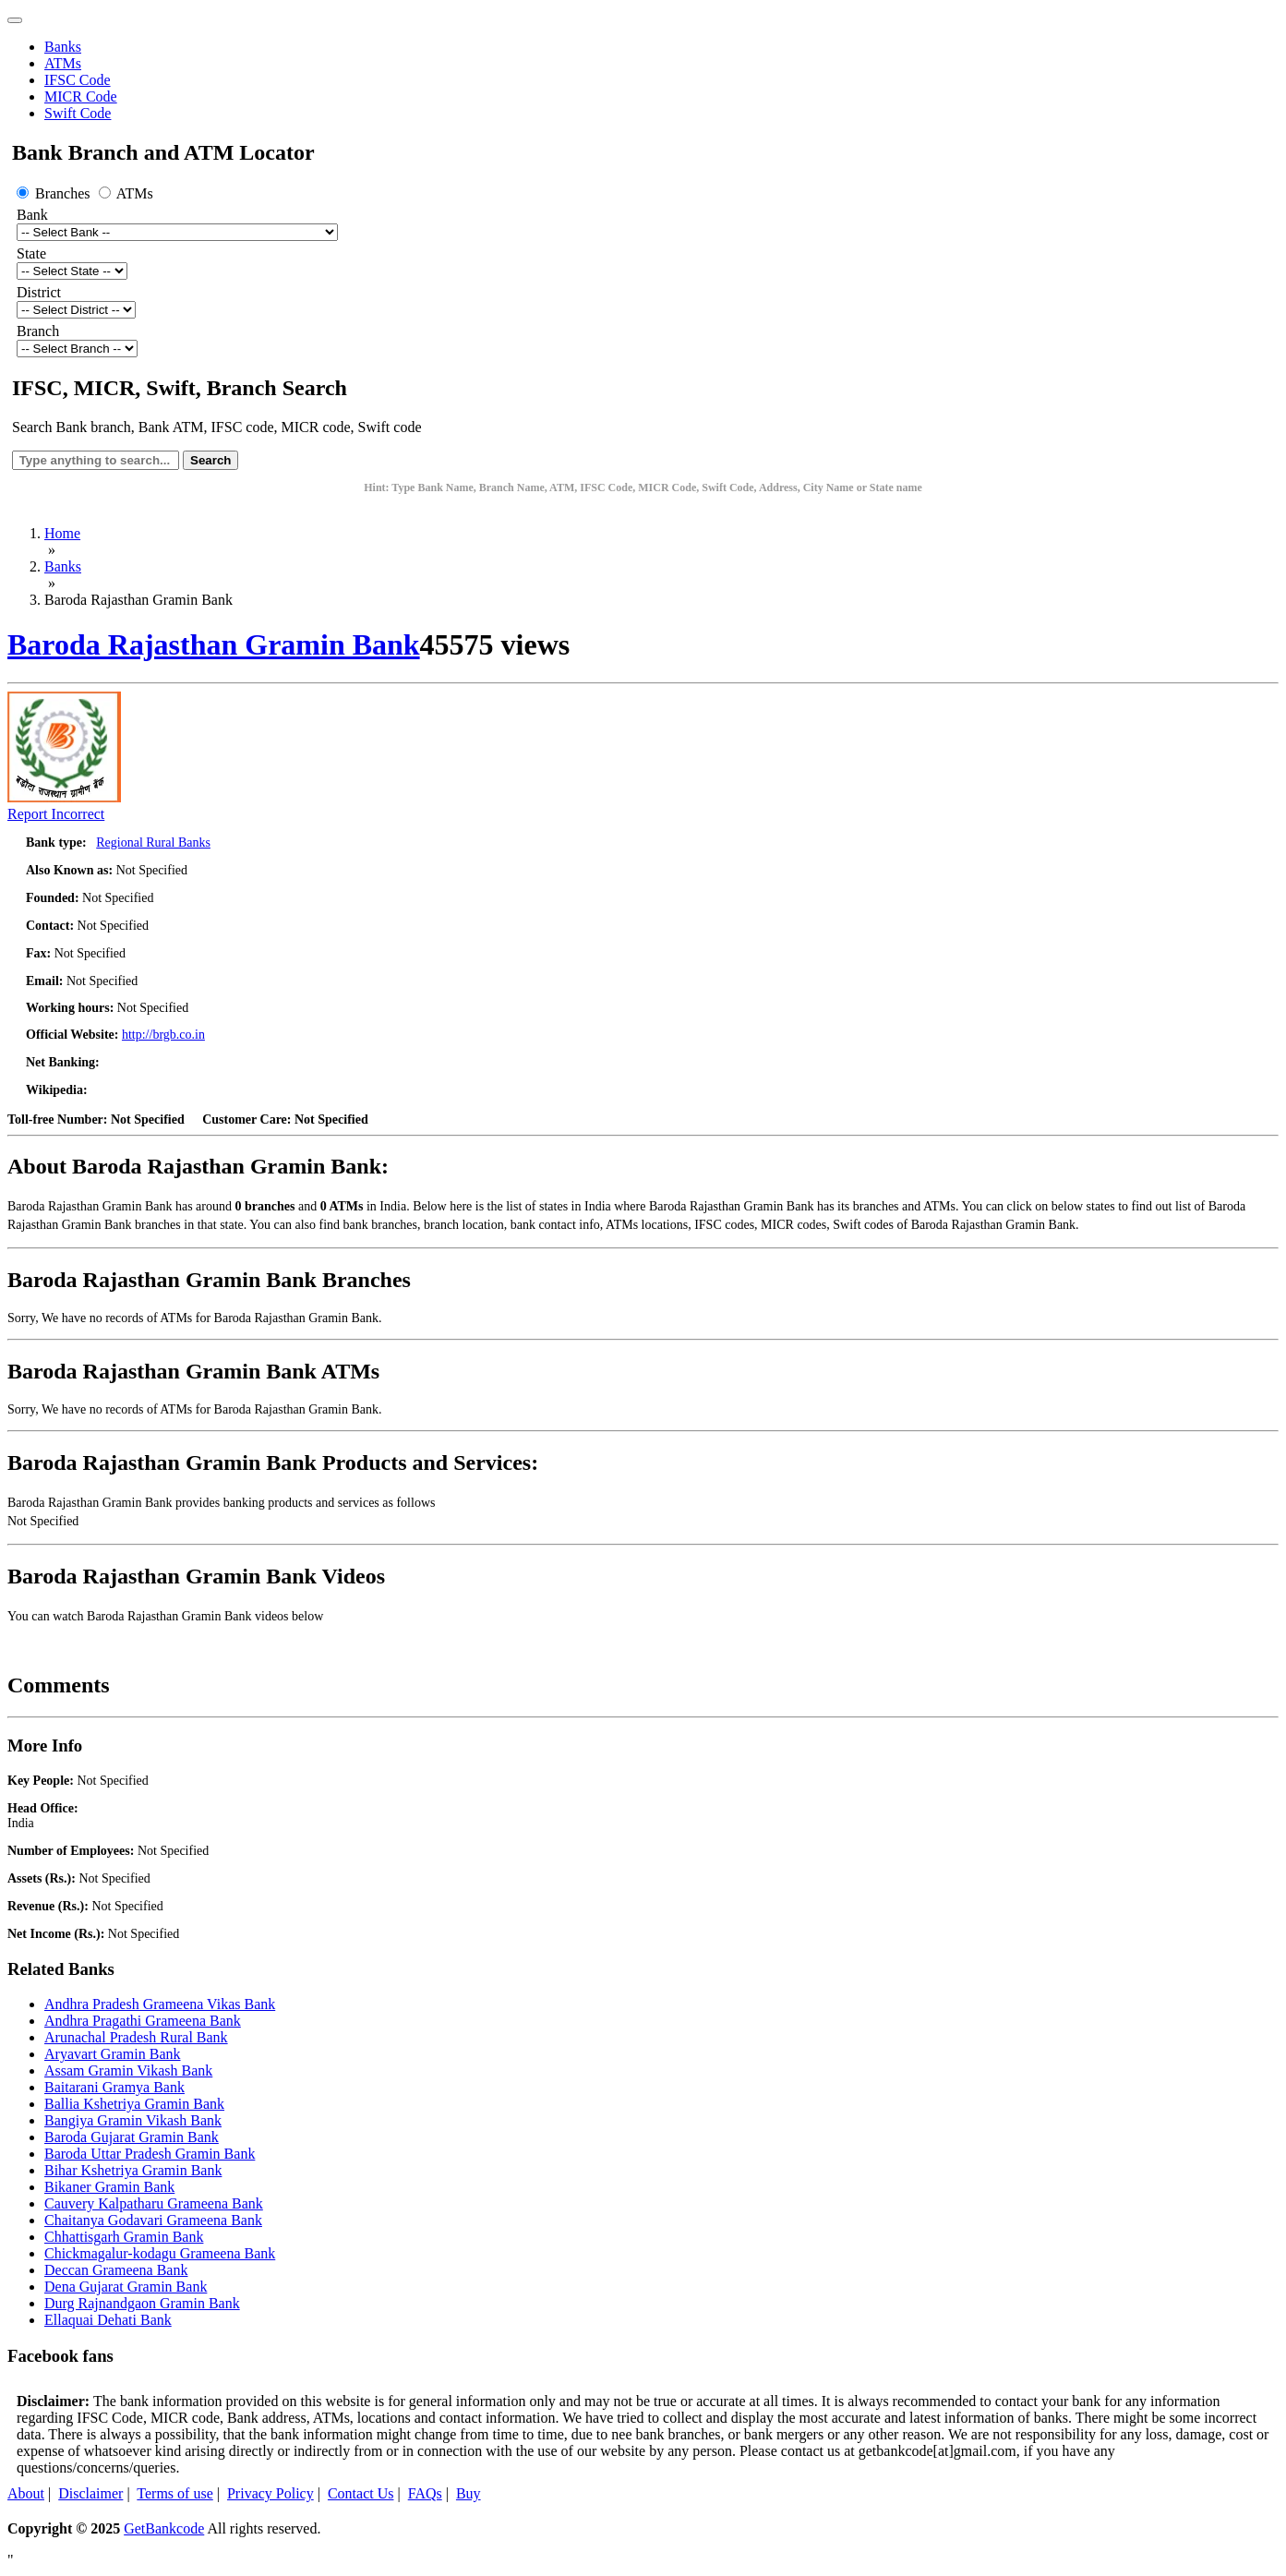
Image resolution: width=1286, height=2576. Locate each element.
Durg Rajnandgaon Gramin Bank (142, 2303)
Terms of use (174, 2493)
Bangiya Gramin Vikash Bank (133, 2120)
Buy (468, 2493)
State (31, 253)
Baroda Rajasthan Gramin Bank (213, 644)
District (39, 292)
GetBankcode (164, 2528)
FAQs (425, 2493)
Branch (38, 331)
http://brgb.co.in (163, 1034)
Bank (32, 215)
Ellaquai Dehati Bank (108, 2320)
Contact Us (361, 2493)
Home (62, 533)
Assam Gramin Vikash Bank (128, 2070)
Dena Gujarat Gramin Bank (125, 2286)
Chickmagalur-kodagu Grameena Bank (159, 2253)
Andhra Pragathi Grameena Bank (142, 2020)
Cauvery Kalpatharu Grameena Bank (153, 2203)
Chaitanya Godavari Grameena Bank (153, 2220)
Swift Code (77, 113)
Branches (55, 193)
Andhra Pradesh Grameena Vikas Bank (159, 2004)
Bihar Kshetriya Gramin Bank (133, 2170)
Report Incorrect (55, 814)
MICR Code (80, 96)
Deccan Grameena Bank (115, 2270)
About (25, 2493)
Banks (62, 46)
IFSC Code (77, 80)
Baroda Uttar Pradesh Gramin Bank (149, 2153)
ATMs (62, 63)
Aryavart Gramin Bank (112, 2054)
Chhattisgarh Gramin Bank (123, 2237)
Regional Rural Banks (153, 842)
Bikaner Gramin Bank (109, 2187)
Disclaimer (90, 2493)
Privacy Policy (270, 2493)
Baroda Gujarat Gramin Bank (131, 2137)
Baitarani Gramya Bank (114, 2087)
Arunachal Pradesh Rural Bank (136, 2037)
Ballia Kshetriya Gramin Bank (134, 2104)
